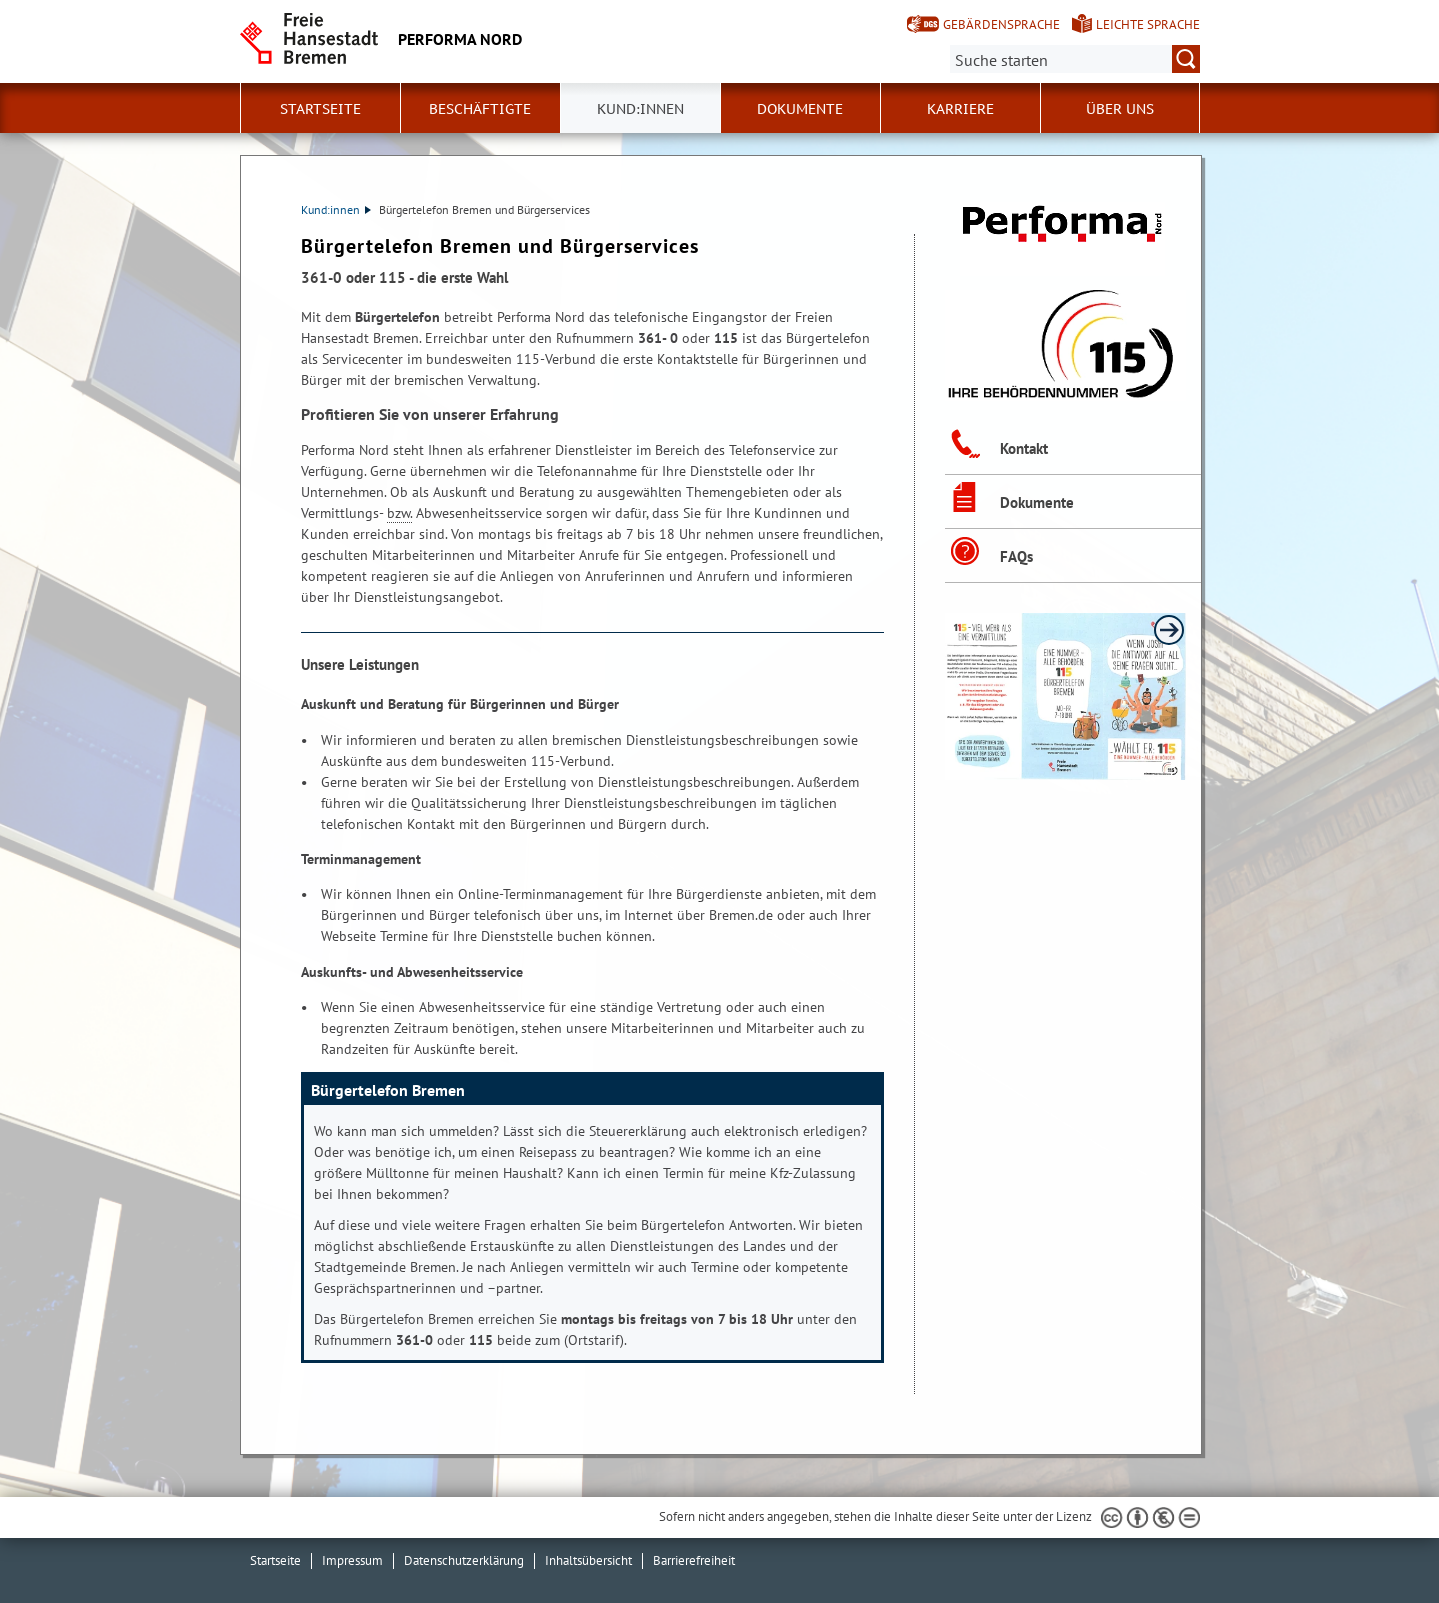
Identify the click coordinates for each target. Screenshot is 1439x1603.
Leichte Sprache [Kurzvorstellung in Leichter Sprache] (1148, 24)
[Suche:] (1075, 59)
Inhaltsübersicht (588, 1560)
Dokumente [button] (800, 109)
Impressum (352, 1560)
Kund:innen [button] (640, 109)
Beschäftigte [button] (480, 109)
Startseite (320, 109)
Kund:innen (336, 209)
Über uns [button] (1120, 109)
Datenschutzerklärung (464, 1560)
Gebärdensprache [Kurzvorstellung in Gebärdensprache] (1001, 24)
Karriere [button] (960, 109)
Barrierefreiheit (694, 1560)
